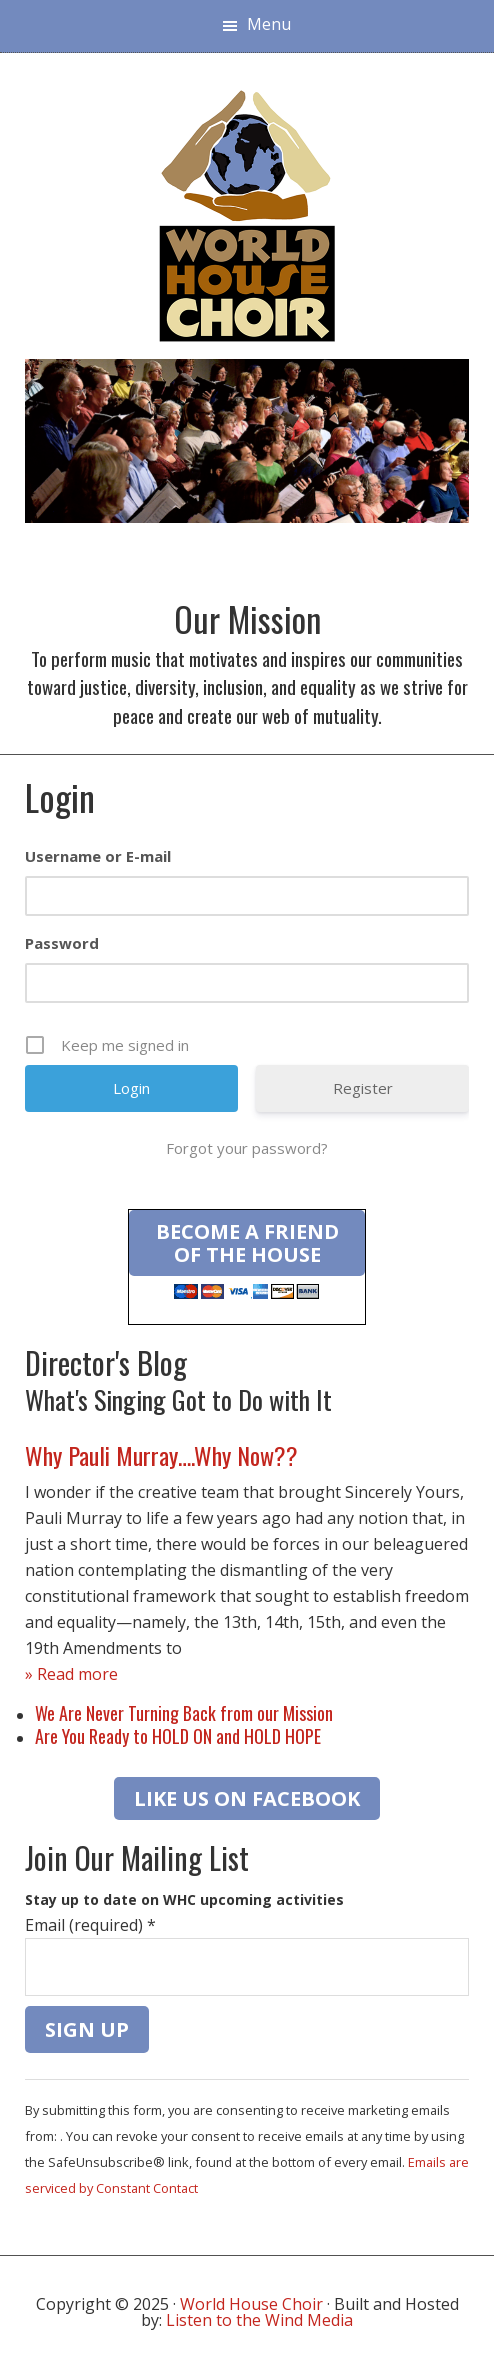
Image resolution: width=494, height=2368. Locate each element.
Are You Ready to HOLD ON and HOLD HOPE (178, 1736)
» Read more (71, 1674)
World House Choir (251, 2304)
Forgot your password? (247, 1148)
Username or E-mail (98, 856)
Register (363, 1088)
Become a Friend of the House (247, 1243)
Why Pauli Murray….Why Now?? (161, 1455)
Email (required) (90, 1925)
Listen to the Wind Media (259, 2320)
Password (62, 943)
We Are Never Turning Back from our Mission (184, 1713)
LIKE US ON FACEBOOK (247, 1798)
